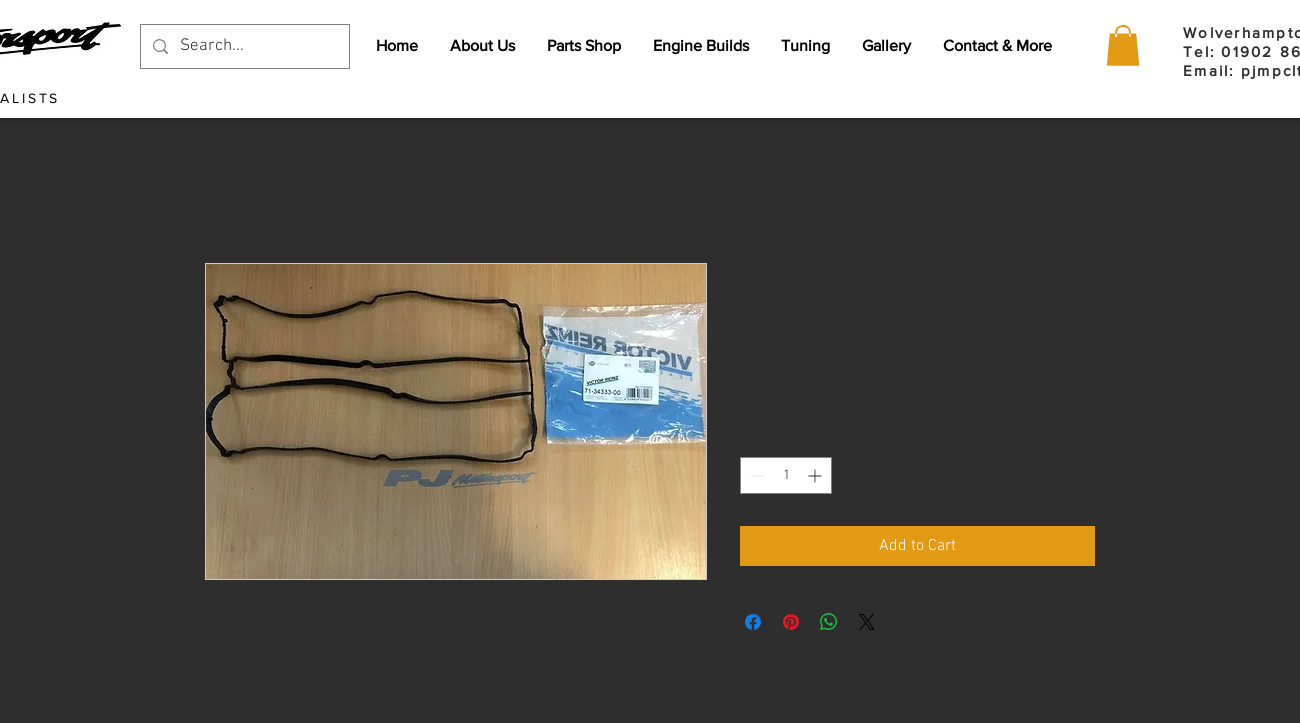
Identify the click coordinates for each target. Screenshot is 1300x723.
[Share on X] (867, 622)
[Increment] (816, 475)
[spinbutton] (786, 475)
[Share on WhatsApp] (829, 622)
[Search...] (243, 46)
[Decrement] (755, 475)
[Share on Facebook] (753, 622)
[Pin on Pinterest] (791, 622)
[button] (1123, 45)
